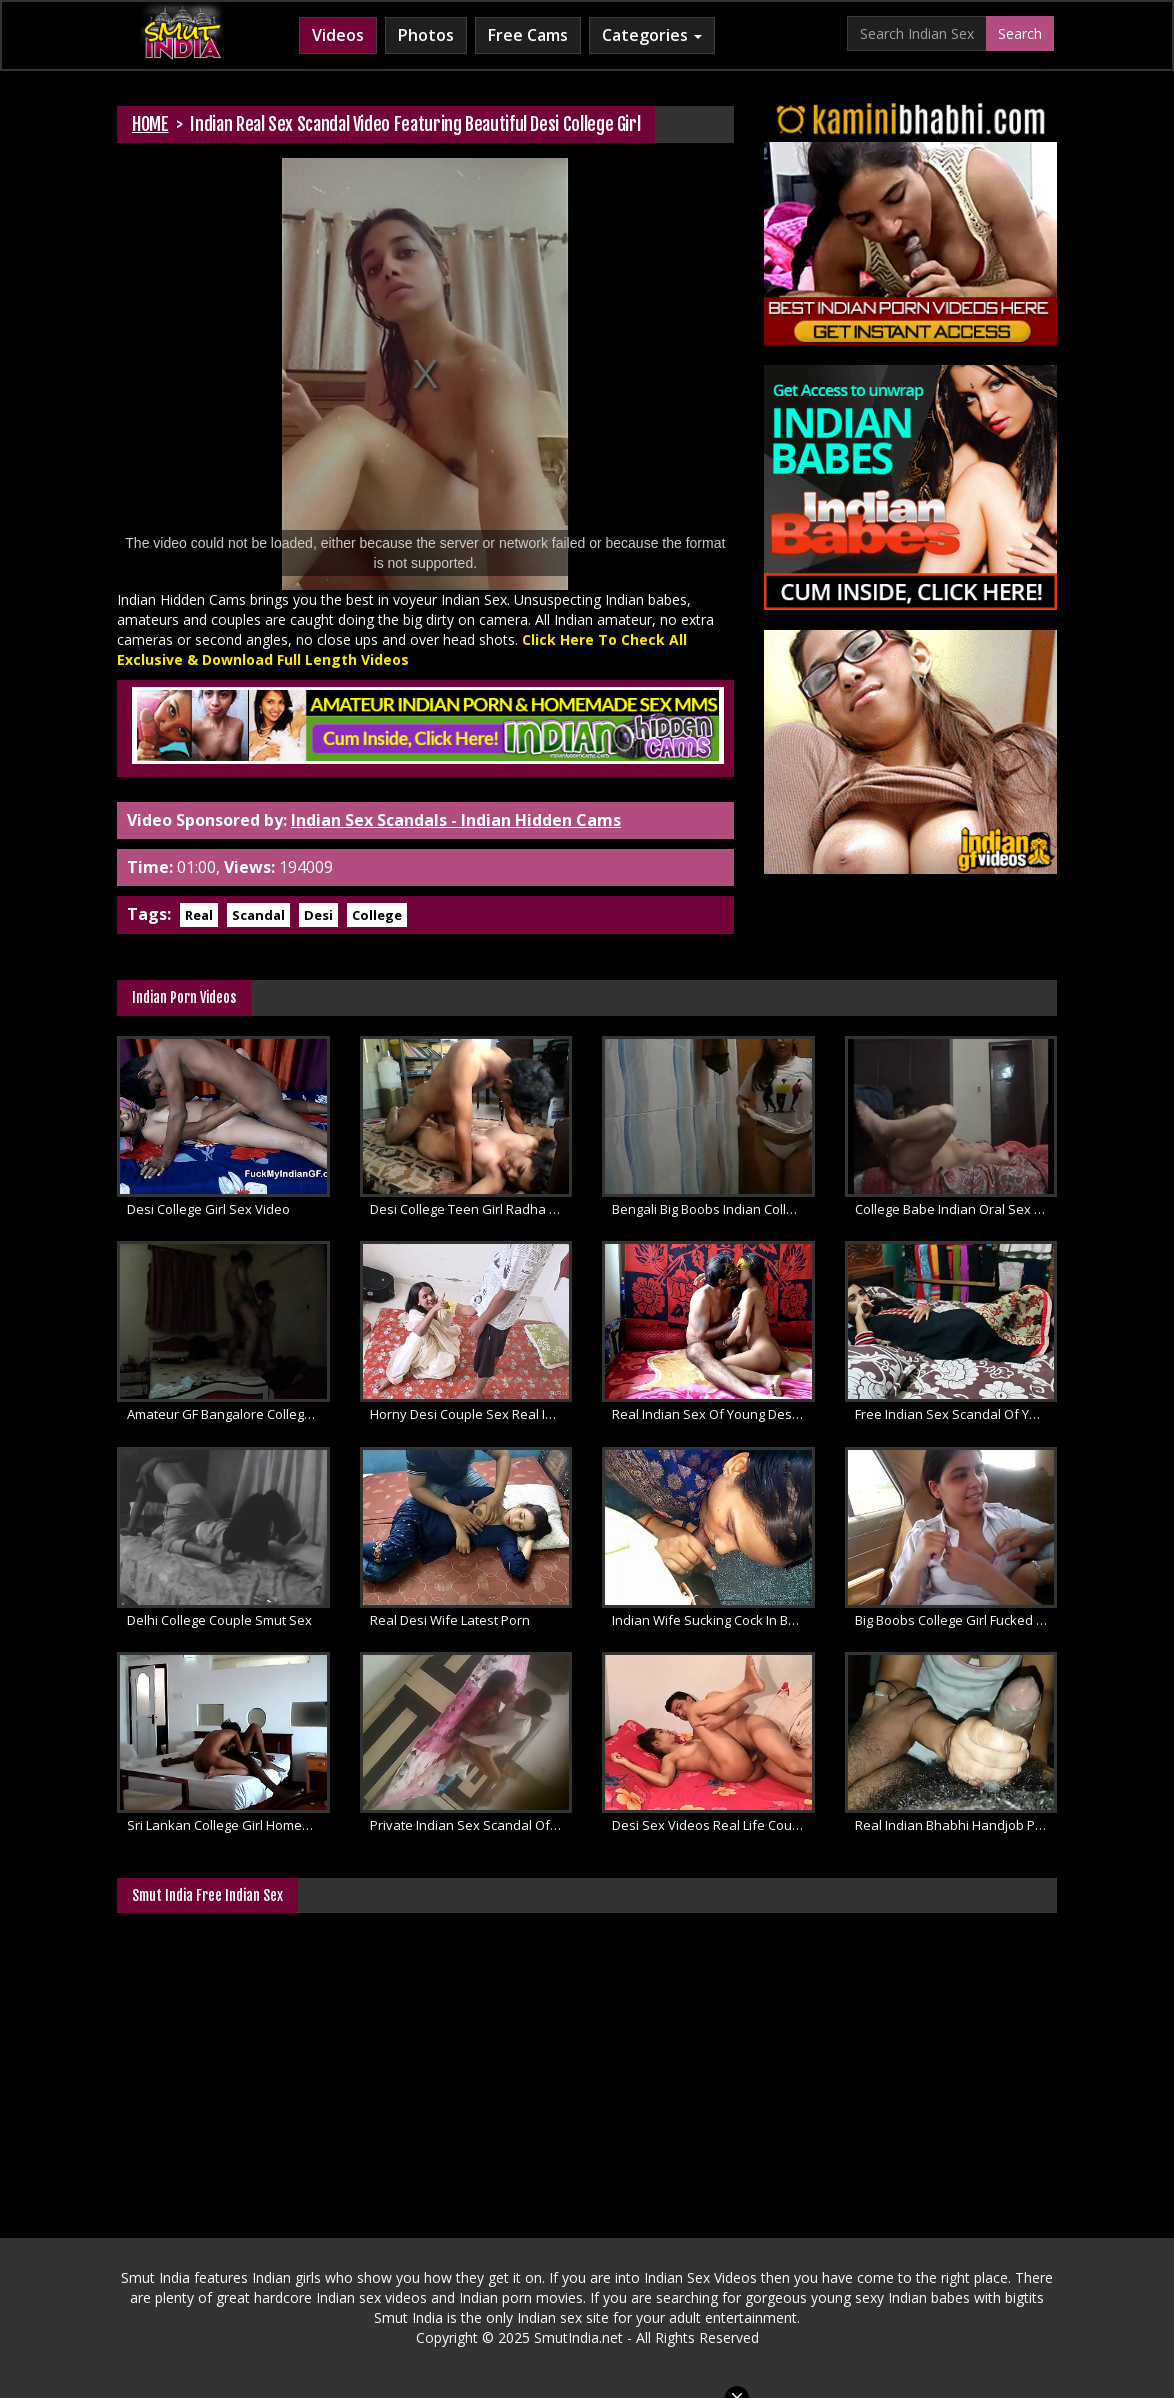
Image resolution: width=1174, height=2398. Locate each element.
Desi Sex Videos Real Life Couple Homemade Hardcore (713, 1825)
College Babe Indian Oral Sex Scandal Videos (956, 1209)
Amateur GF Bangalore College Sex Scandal (228, 1414)
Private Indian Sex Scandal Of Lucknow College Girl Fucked (471, 1825)
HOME (150, 124)
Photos (426, 35)
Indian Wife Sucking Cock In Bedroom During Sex (713, 1620)
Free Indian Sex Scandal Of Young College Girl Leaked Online (956, 1414)
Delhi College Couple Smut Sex (219, 1620)
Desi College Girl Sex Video (208, 1209)
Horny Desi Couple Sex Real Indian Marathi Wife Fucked (471, 1414)
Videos (338, 35)
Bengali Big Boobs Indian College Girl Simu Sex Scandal (713, 1209)
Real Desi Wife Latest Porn (450, 1620)
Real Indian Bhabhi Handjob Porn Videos (956, 1825)
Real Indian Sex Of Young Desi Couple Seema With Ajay (713, 1414)
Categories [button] (652, 35)
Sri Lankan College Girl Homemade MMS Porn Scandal (228, 1825)
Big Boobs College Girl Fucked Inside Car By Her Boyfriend (956, 1620)
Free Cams (528, 35)
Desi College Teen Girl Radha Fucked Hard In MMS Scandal (471, 1209)
